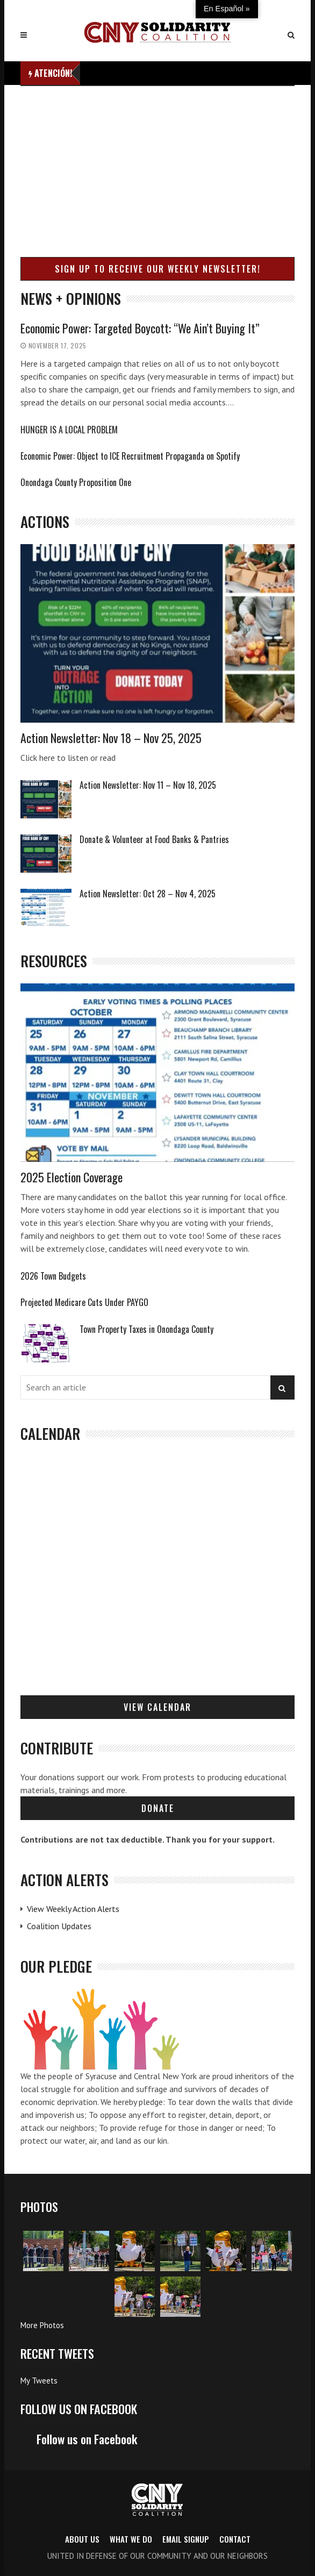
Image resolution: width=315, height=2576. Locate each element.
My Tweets (39, 2380)
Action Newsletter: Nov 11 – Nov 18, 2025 (148, 785)
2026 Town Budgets (53, 1275)
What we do (131, 2539)
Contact (234, 2539)
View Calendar (157, 1707)
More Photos (42, 2325)
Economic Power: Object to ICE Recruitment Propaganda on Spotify (130, 455)
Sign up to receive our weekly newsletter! (158, 268)
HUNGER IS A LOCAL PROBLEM (69, 429)
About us (82, 2539)
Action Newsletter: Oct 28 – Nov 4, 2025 (148, 893)
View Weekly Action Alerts (73, 1908)
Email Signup (185, 2539)
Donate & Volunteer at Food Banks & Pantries (154, 839)
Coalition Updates (59, 1926)
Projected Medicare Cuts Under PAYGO (84, 1302)
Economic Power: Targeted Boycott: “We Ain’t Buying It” (140, 328)
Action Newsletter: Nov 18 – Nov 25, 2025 (111, 737)
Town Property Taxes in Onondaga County (146, 1329)
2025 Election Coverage (71, 1177)
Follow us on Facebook (78, 2408)
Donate (157, 1808)
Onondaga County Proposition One (75, 482)
